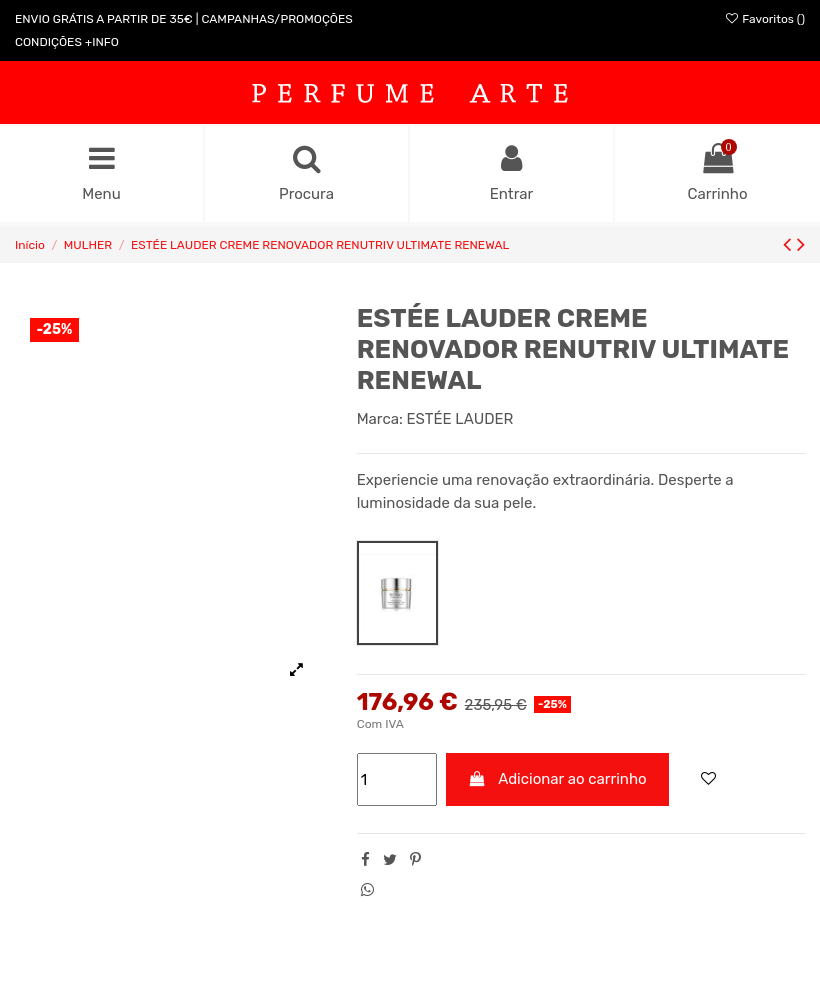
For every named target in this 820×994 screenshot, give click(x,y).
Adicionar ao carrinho (557, 779)
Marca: (380, 419)
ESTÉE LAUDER (460, 419)
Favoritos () (764, 19)
